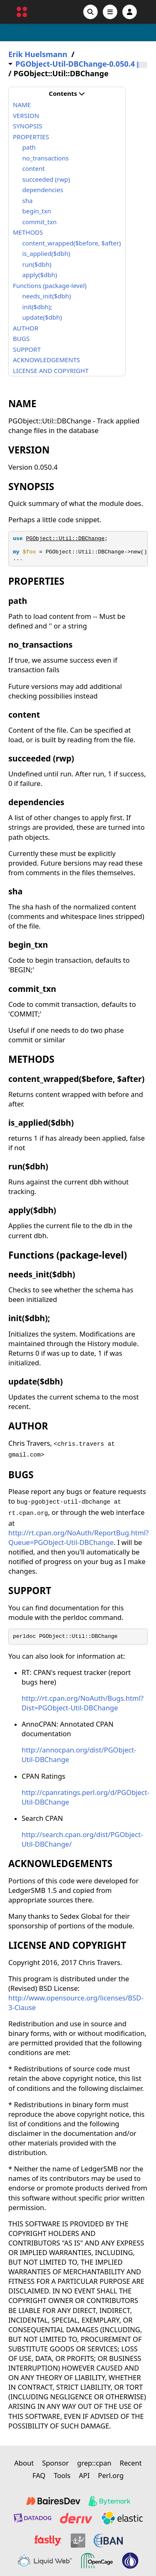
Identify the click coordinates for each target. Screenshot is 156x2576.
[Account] (129, 12)
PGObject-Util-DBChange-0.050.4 (75, 64)
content (33, 168)
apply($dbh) (39, 274)
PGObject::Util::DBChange (65, 539)
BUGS (21, 338)
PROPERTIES (31, 137)
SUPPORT (27, 349)
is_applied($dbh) (46, 253)
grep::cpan (94, 2463)
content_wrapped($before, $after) (71, 243)
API (84, 2475)
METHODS (28, 232)
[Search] (90, 12)
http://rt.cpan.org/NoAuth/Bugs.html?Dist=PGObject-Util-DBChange (83, 1702)
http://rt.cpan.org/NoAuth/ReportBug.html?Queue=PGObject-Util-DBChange (78, 1537)
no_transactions (45, 158)
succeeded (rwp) (46, 179)
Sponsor (55, 2463)
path (29, 147)
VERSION (26, 115)
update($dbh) (42, 317)
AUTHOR (25, 328)
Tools (62, 2475)
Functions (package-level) (50, 285)
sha (27, 200)
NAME (22, 104)
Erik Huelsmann (37, 54)
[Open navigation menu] (110, 12)
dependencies (42, 189)
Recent (131, 2463)
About (24, 2463)
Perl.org (111, 2475)
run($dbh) (37, 264)
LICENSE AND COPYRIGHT (51, 370)
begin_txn (36, 211)
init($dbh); (37, 307)
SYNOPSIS (27, 126)
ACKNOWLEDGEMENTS (46, 359)
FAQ (38, 2475)
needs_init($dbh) (46, 296)
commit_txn (39, 222)
